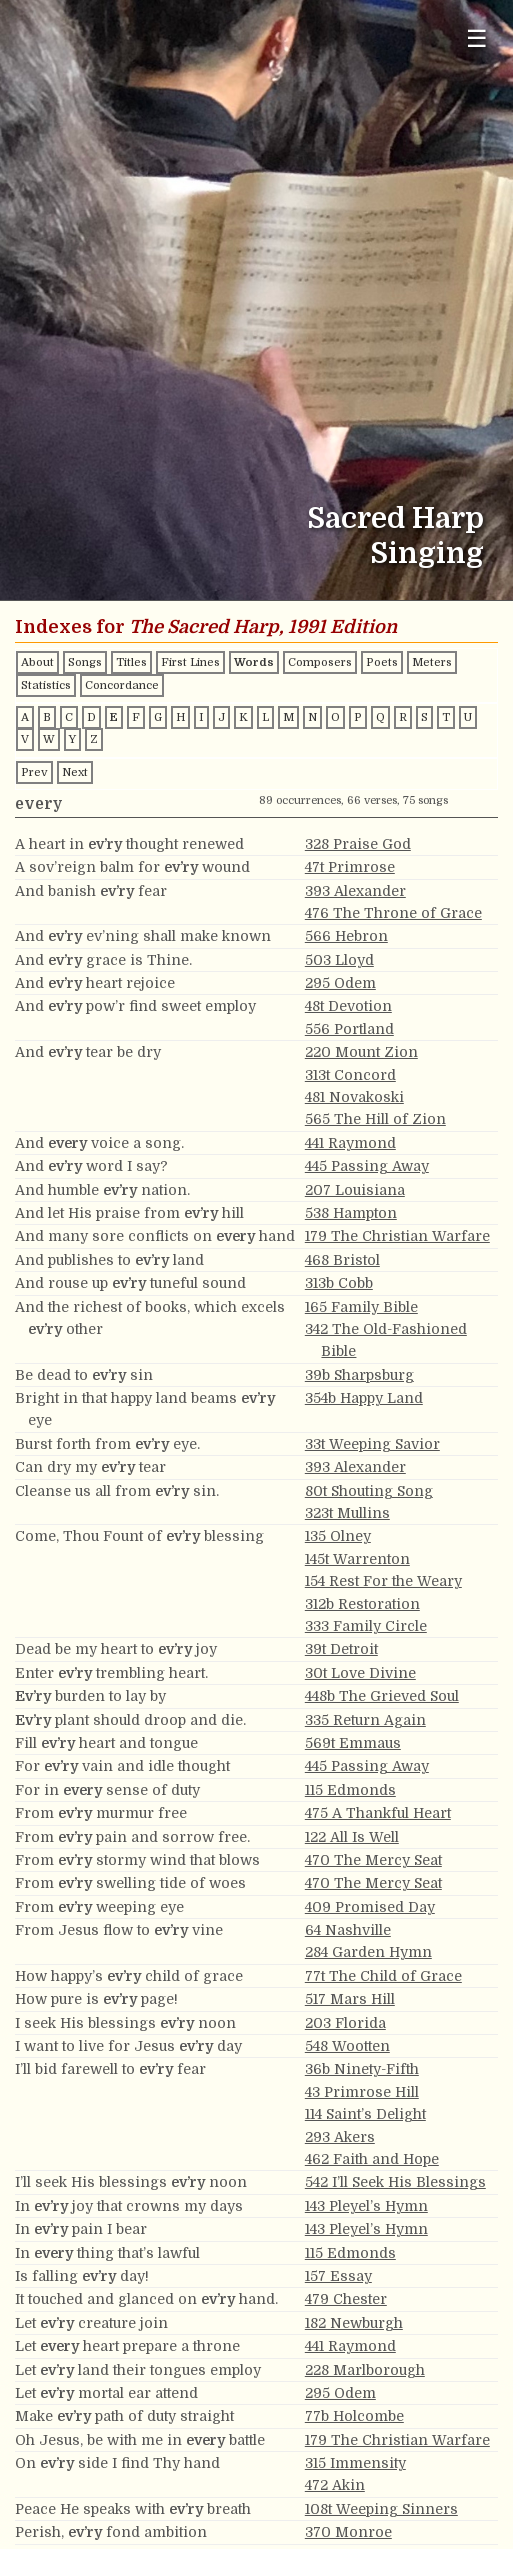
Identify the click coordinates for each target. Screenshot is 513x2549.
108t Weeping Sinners (381, 2509)
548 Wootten (347, 2046)
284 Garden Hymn (368, 1952)
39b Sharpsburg (359, 1375)
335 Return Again (365, 1720)
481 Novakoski (354, 1097)
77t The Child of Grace (383, 1976)
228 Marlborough (365, 2370)
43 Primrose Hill (362, 2092)
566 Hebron (346, 936)
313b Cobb (339, 1283)
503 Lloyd (339, 960)
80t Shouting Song (369, 1491)
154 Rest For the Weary (383, 1581)
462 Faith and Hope (372, 2159)
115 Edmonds (350, 1790)
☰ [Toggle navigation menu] (477, 38)
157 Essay (338, 2276)
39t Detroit (341, 1649)
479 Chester (346, 2299)
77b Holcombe (354, 2416)
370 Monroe (348, 2532)
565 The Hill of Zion (375, 1119)
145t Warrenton (357, 1559)
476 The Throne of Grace (393, 913)
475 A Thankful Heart (378, 1813)
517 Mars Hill (350, 1999)
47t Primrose (350, 867)
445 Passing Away (367, 1166)
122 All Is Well (352, 1837)
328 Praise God (358, 844)
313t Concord (350, 1075)
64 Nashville (348, 1930)
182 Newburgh (354, 2323)
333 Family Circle (366, 1626)
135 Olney (338, 1536)
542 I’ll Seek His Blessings (395, 2182)
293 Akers (340, 2137)
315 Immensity (355, 2463)
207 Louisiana (355, 1190)
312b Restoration (362, 1604)
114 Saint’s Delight (365, 2114)
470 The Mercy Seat (373, 1860)
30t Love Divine (360, 1673)
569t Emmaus (353, 1743)
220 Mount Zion (361, 1052)
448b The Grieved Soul (382, 1696)
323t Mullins (347, 1513)
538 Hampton (351, 1213)
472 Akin (335, 2485)
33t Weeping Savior (372, 1444)
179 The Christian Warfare (397, 1236)
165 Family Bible (361, 1307)
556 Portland (349, 1029)
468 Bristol (342, 1260)
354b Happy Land (364, 1398)
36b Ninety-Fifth (362, 2069)
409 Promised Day (370, 1907)
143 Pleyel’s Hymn (366, 2206)
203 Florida (345, 2023)
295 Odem (340, 983)
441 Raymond (350, 1143)
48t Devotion (348, 1006)
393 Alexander (355, 891)
